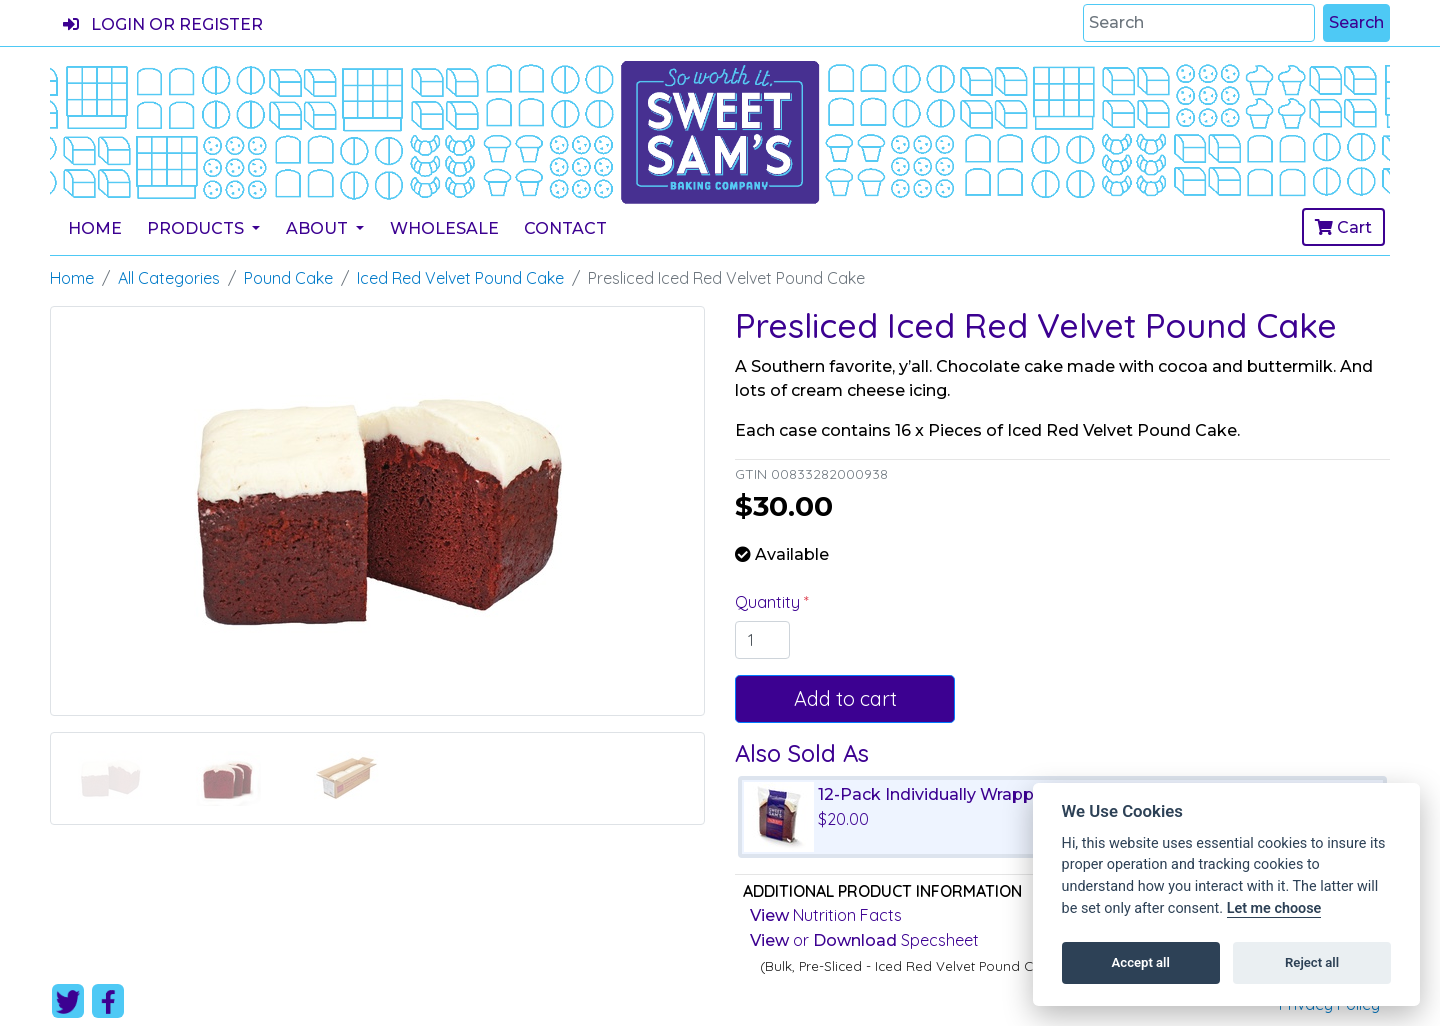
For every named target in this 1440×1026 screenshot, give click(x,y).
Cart (1343, 227)
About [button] (319, 228)
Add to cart (845, 698)
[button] (99, 565)
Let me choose (1274, 908)
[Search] (1199, 23)
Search (1356, 22)
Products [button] (197, 228)
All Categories (169, 278)
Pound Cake (288, 278)
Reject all (1312, 962)
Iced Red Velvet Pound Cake (460, 278)
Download (855, 940)
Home (95, 228)
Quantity (769, 602)
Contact (565, 228)
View (769, 915)
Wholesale (444, 228)
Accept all (1141, 962)
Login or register (163, 24)
